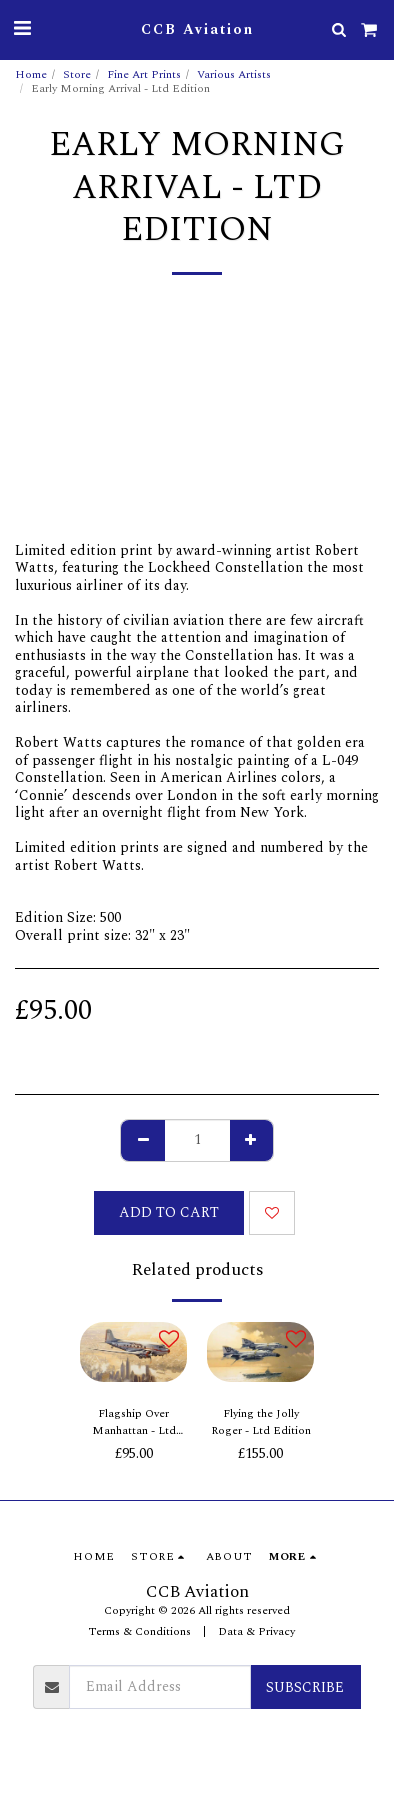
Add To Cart (169, 1212)
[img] (133, 1352)
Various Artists (234, 74)
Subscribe (305, 1687)
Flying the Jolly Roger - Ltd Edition (261, 1422)
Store (77, 74)
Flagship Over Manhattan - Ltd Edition (134, 1423)
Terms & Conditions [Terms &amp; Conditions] (139, 1631)
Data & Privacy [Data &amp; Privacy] (256, 1631)
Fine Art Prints (144, 74)
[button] (22, 29)
